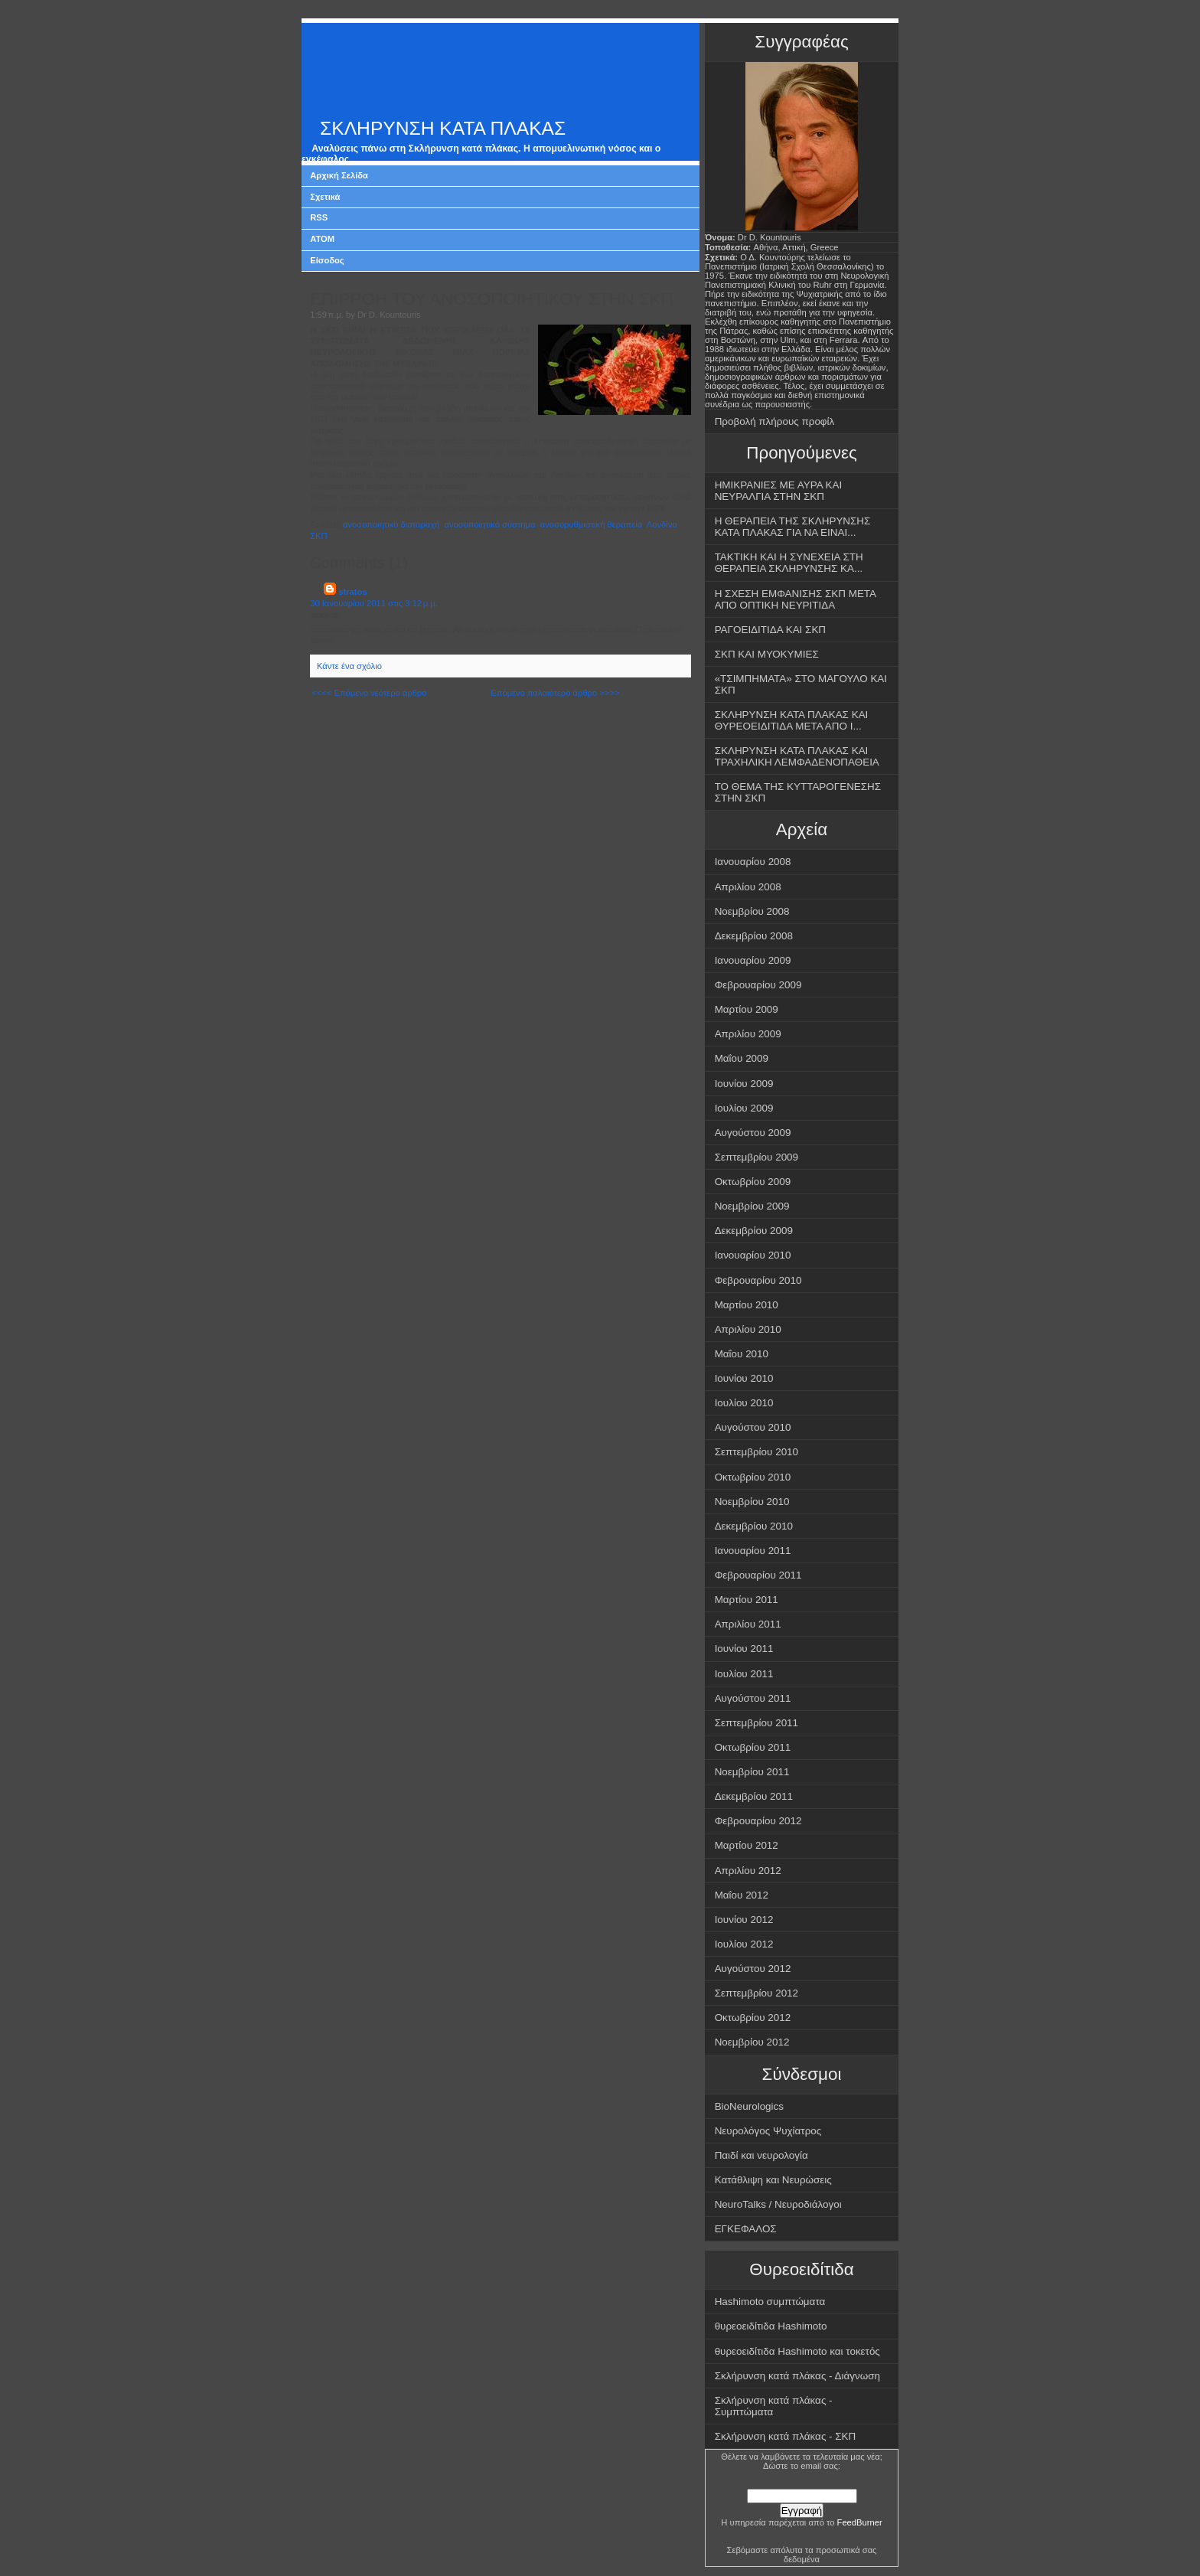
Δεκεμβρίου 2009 (754, 1230)
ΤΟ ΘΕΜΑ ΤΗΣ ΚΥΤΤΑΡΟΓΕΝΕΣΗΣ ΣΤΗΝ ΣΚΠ (798, 792)
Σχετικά (325, 196)
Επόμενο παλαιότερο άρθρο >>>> (555, 692)
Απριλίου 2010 (748, 1329)
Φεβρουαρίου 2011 (758, 1575)
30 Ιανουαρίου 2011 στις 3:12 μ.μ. (374, 603)
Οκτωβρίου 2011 (753, 1747)
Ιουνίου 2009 (744, 1083)
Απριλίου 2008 (748, 887)
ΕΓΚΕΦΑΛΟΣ (746, 2229)
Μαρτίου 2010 (746, 1305)
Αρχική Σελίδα (339, 175)
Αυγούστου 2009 (753, 1132)
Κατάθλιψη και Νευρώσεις (773, 2180)
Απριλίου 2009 (748, 1034)
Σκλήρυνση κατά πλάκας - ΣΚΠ (785, 2436)
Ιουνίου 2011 (744, 1648)
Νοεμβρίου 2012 (752, 2042)
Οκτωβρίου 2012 (753, 2017)
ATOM (322, 238)
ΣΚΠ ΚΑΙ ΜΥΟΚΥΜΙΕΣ (767, 654)
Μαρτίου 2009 (746, 1009)
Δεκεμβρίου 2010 (754, 1526)
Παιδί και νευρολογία (761, 2155)
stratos (352, 591)
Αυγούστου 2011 (753, 1698)
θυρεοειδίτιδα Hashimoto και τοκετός (797, 2351)
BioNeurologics (749, 2106)
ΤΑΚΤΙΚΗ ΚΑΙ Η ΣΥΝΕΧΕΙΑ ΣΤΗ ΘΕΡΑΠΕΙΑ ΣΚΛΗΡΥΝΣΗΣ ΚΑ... (789, 562)
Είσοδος (327, 260)
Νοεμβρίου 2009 (752, 1206)
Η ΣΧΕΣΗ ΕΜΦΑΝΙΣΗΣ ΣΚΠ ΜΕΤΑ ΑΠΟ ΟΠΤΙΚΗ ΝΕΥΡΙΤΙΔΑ (795, 599)
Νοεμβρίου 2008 (752, 911)
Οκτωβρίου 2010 (753, 1477)
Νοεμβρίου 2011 (752, 1772)
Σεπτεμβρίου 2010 (756, 1452)
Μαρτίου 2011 (746, 1599)
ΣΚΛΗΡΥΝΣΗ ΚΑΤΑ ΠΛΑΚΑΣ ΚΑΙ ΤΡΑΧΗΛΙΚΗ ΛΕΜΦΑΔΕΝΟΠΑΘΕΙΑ (797, 756)
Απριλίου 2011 (748, 1624)
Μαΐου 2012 (741, 1895)
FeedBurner (859, 2522)
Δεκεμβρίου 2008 (754, 936)
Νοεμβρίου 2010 (752, 1501)
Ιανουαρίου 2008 (753, 861)
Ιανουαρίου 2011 (753, 1550)
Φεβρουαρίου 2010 (758, 1280)
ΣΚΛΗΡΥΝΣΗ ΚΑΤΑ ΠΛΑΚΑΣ (443, 128)
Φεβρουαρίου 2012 (758, 1821)
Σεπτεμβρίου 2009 (756, 1157)
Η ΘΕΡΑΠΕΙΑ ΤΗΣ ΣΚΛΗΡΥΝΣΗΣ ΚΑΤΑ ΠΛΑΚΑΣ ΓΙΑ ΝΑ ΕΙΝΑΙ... (793, 526)
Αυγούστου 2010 (753, 1427)
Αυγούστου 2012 (753, 1968)
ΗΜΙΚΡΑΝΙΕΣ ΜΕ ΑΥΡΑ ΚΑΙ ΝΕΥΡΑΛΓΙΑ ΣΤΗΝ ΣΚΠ (779, 490)
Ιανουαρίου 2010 (753, 1255)
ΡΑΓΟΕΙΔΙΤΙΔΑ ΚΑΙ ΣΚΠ (770, 629)
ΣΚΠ (318, 535)
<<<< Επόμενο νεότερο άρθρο (368, 692)
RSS (319, 217)
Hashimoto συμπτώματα (770, 2301)
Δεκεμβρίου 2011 (754, 1796)
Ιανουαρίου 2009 (753, 960)
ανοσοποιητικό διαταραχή (391, 524)
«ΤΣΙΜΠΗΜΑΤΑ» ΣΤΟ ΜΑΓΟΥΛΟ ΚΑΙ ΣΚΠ (801, 684)
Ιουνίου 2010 (744, 1378)
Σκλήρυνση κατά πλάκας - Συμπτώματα (774, 2406)
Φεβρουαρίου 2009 (758, 985)
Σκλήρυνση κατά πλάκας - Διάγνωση (797, 2376)
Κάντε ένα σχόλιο (349, 666)
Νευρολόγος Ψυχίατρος (768, 2131)
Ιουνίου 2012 (744, 1919)
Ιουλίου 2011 (744, 1674)
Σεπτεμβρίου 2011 (756, 1723)
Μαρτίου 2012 (746, 1845)
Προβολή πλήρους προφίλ (775, 421)
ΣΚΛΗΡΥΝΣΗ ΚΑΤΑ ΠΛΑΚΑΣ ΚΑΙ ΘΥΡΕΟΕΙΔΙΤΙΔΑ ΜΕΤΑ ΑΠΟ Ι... (792, 720)
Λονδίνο (662, 524)
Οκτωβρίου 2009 (753, 1181)
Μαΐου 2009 (741, 1058)
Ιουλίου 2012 (744, 1944)
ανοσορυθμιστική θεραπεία (591, 524)
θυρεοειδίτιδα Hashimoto (771, 2326)
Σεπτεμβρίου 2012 (756, 1993)
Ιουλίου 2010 (744, 1403)
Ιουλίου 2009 (744, 1108)
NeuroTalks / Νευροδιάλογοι (778, 2204)
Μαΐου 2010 (741, 1354)
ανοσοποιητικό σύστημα (490, 524)
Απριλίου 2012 (748, 1870)
